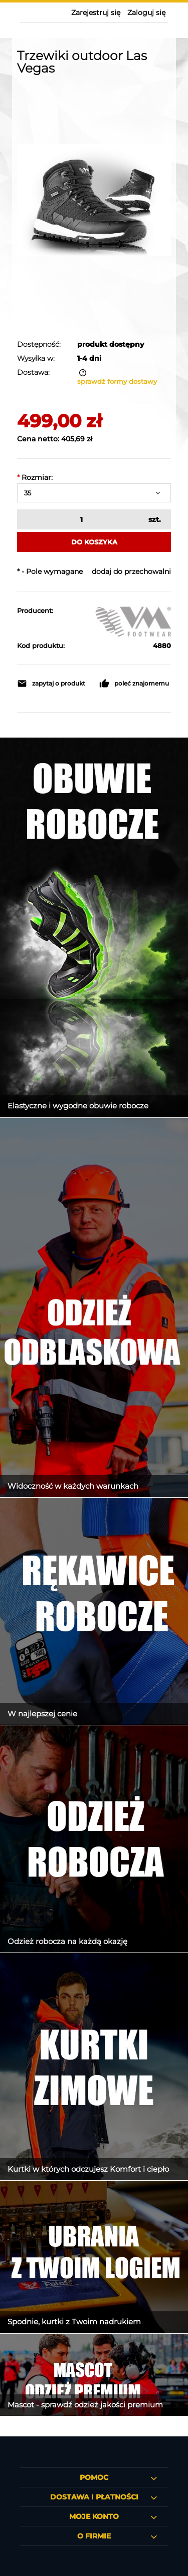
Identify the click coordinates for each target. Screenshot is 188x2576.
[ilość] (80, 519)
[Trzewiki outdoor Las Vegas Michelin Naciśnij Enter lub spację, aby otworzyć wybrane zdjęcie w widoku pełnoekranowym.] (94, 200)
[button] (53, 683)
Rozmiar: (35, 477)
